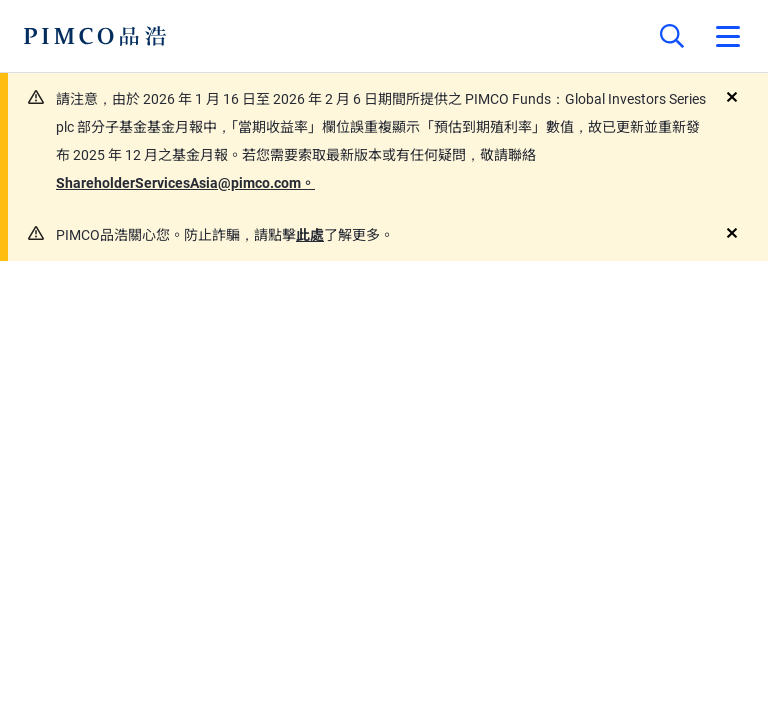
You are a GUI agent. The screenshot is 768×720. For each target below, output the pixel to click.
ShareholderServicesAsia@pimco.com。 (185, 183)
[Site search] (672, 36)
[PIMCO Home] (95, 36)
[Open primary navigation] (728, 36)
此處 (310, 235)
